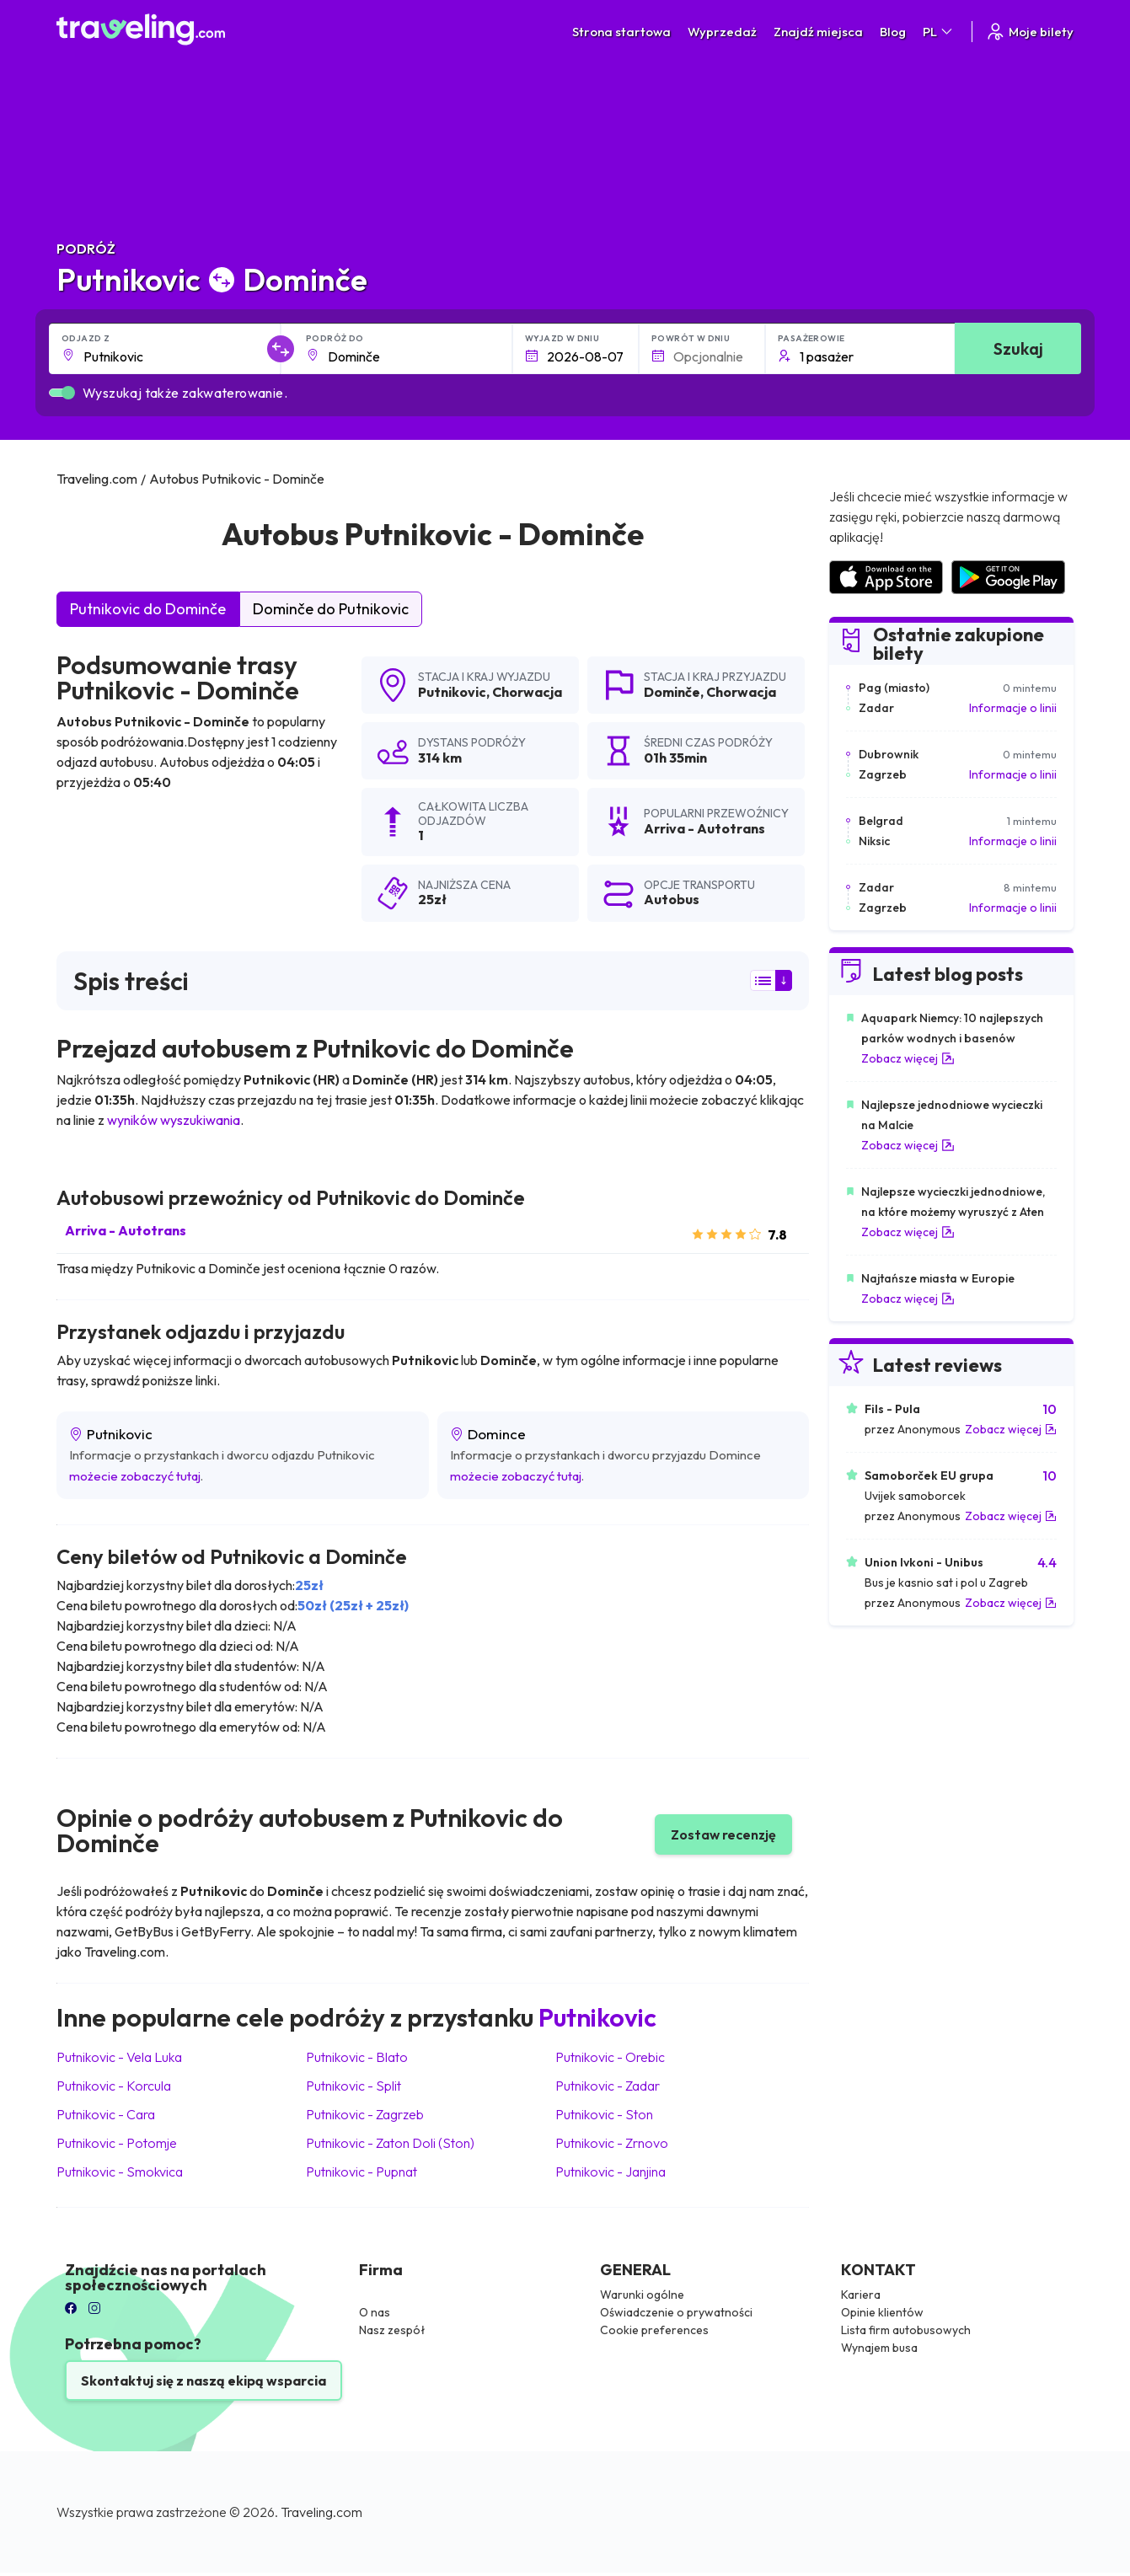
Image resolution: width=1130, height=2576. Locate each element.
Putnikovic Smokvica (119, 2171)
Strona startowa (621, 32)
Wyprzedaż (722, 32)
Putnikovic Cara (105, 2114)
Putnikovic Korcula (113, 2085)
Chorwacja (527, 691)
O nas (374, 2312)
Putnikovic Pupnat (361, 2171)
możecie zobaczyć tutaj (135, 1476)
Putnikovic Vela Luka (119, 2056)
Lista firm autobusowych (906, 2330)
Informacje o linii (1013, 707)
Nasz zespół (392, 2330)
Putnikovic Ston (604, 2114)
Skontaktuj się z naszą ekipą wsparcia (203, 2380)
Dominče (672, 691)
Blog (893, 32)
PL (939, 32)
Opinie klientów (882, 2312)
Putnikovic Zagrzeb (365, 2114)
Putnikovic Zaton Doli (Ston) (390, 2142)
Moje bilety (1029, 31)
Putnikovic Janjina (610, 2171)
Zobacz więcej (908, 1058)
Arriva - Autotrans (125, 1230)
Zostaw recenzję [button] (723, 1834)
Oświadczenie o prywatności (676, 2312)
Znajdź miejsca (818, 32)
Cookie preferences (654, 2330)
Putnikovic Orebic (610, 2056)
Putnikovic (452, 691)
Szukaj (1018, 348)
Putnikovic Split (353, 2085)
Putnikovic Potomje (116, 2142)
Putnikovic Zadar (607, 2085)
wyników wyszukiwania (173, 1119)
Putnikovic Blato (357, 2056)
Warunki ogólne (642, 2294)
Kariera (861, 2294)
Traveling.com (321, 2512)
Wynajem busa (879, 2347)
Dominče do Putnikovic (331, 609)
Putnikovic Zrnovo (611, 2142)
